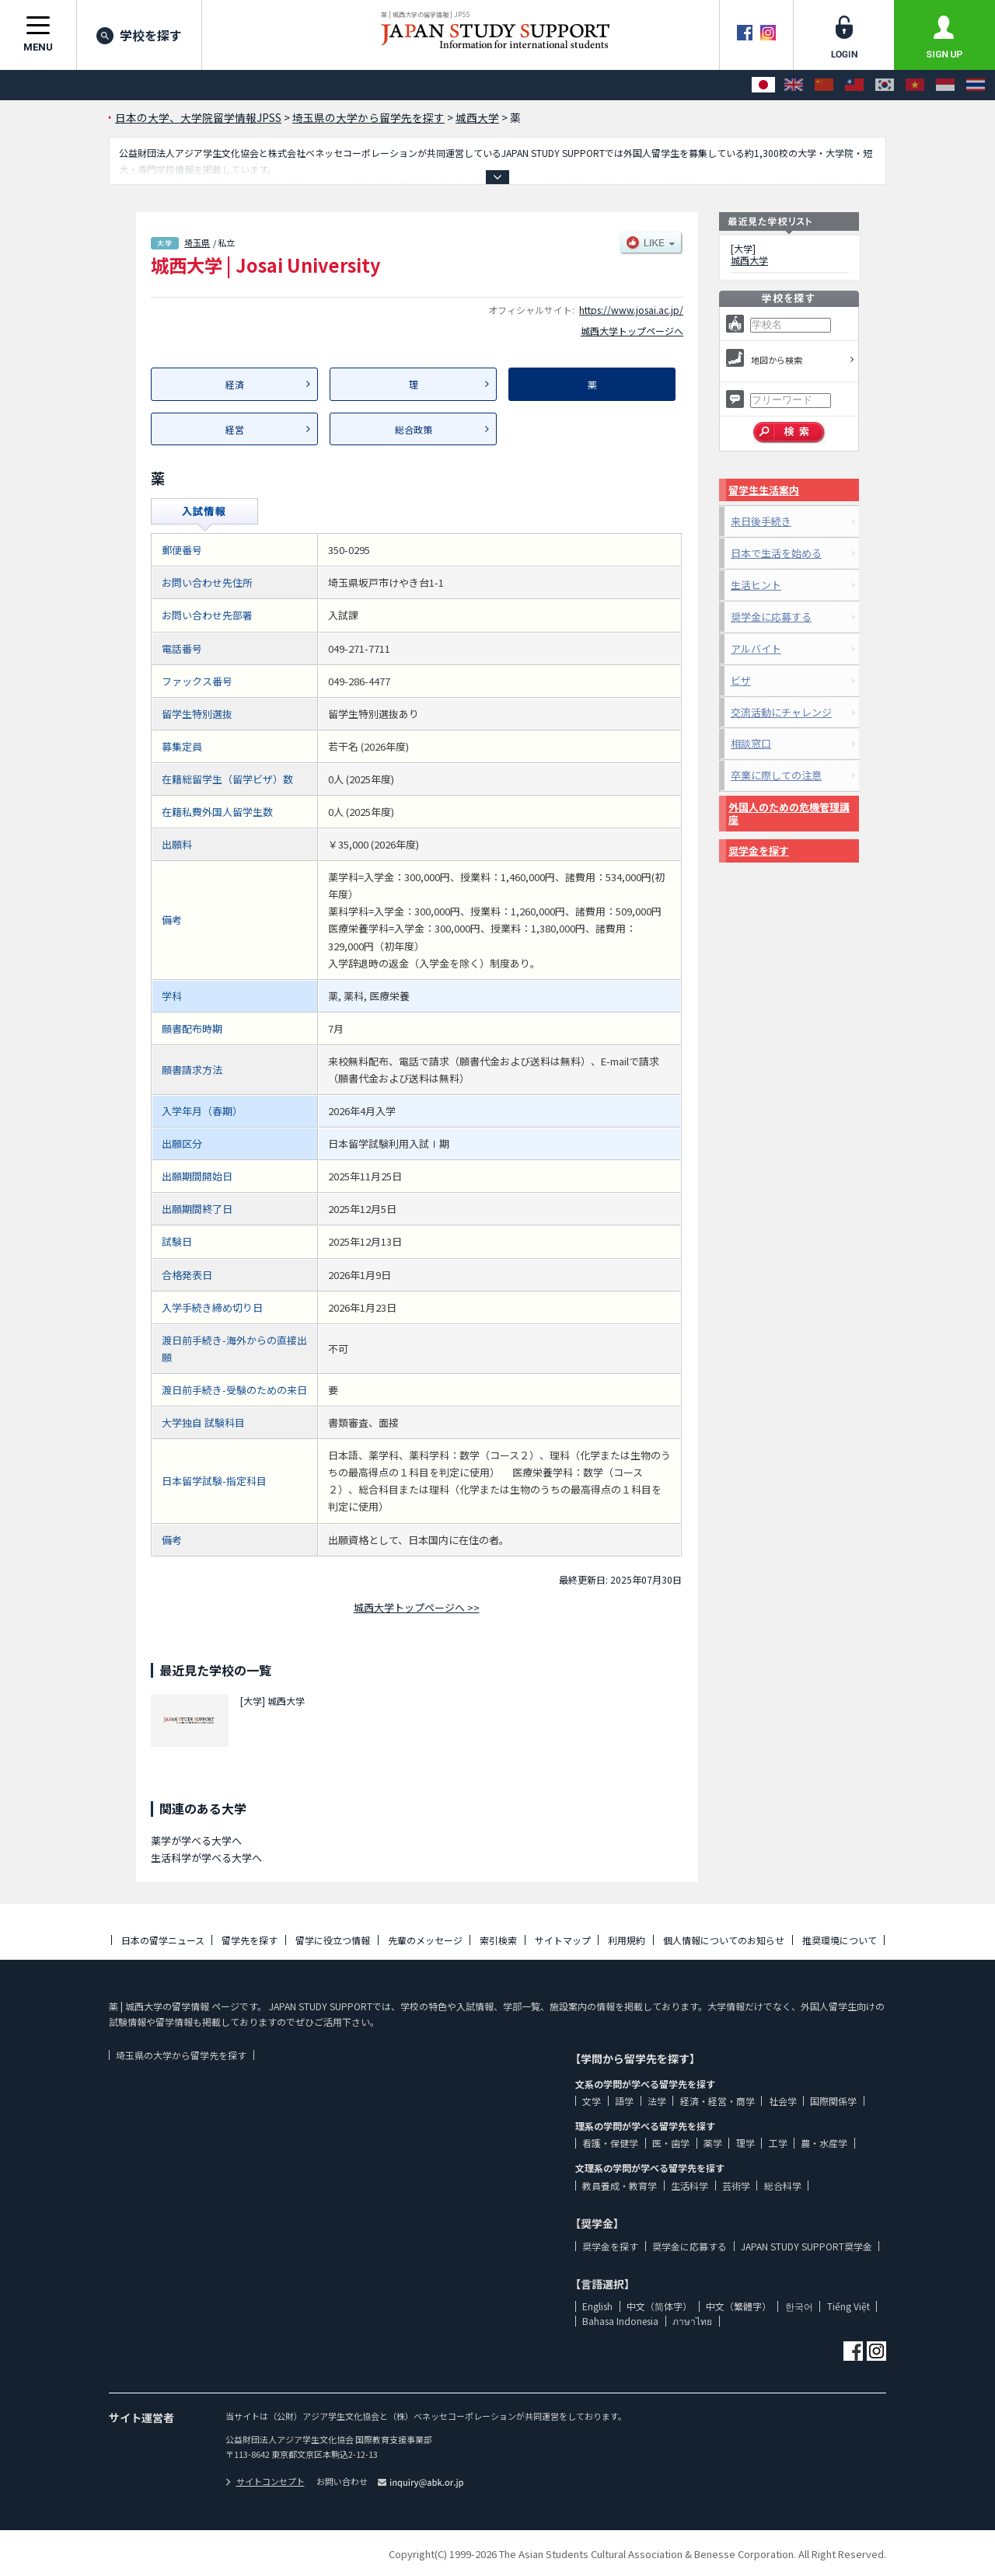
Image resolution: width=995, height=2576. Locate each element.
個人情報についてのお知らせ (723, 1940)
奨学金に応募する (771, 616)
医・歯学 (671, 2142)
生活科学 (689, 2185)
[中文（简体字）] (824, 85)
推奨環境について (839, 1940)
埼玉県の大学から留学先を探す (181, 2055)
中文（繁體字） (738, 2306)
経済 (234, 384)
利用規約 (626, 1940)
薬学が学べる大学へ (196, 1840)
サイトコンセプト (265, 2481)
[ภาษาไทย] (975, 85)
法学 (657, 2100)
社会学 (783, 2100)
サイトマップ (563, 1940)
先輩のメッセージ (425, 1940)
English (597, 2306)
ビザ (741, 680)
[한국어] (884, 85)
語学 (624, 2100)
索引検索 (498, 1940)
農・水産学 (824, 2142)
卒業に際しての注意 (776, 775)
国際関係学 (833, 2100)
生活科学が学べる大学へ (206, 1857)
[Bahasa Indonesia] (945, 85)
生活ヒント (756, 584)
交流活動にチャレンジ (781, 712)
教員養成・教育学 (619, 2185)
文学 (591, 2100)
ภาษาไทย (692, 2320)
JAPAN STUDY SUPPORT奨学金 (806, 2246)
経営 (234, 429)
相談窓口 (751, 743)
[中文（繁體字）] (854, 85)
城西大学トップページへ (632, 330)
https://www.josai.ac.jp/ (631, 309)
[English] (793, 85)
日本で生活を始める (776, 553)
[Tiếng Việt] (915, 85)
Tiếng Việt (848, 2306)
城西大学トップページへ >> (417, 1607)
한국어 (799, 2306)
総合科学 (782, 2185)
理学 (745, 2142)
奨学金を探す (758, 850)
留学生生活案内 (763, 490)
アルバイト (756, 648)
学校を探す (139, 35)
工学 (778, 2142)
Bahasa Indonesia (620, 2320)
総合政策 (413, 429)
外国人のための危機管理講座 (789, 813)
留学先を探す (250, 1940)
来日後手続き (761, 521)
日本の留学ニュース (162, 1940)
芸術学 (736, 2185)
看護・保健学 (610, 2142)
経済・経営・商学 (717, 2100)
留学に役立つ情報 (332, 1940)
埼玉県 (197, 242)
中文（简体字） (659, 2306)
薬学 (712, 2142)
